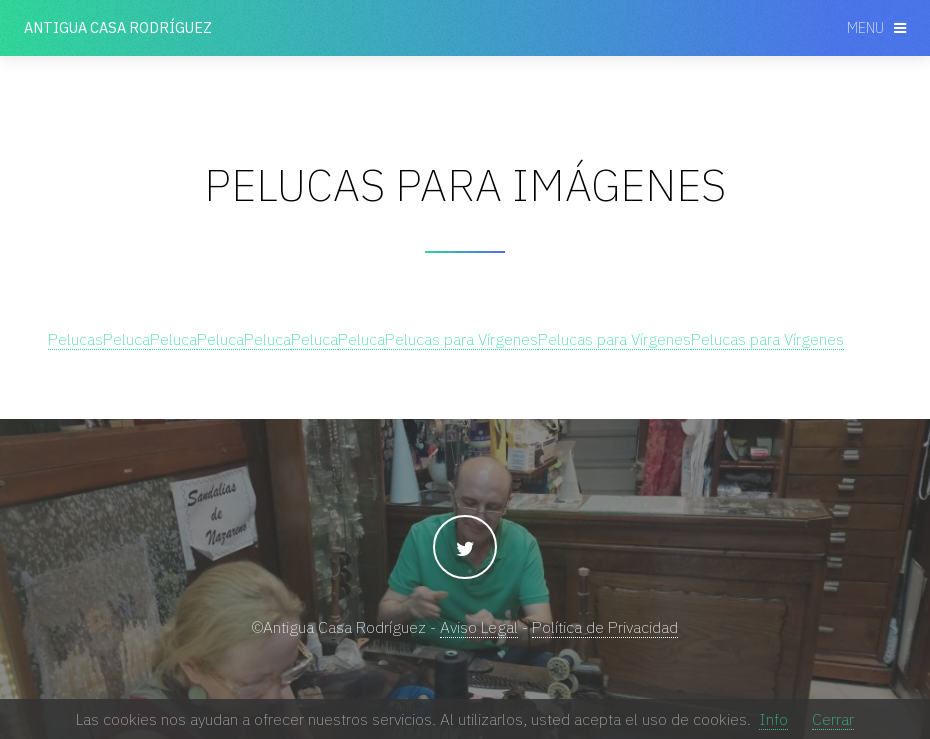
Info (773, 719)
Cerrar (833, 719)
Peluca (126, 339)
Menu (865, 27)
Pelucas (75, 339)
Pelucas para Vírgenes (461, 339)
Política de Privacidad (605, 627)
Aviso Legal (479, 627)
